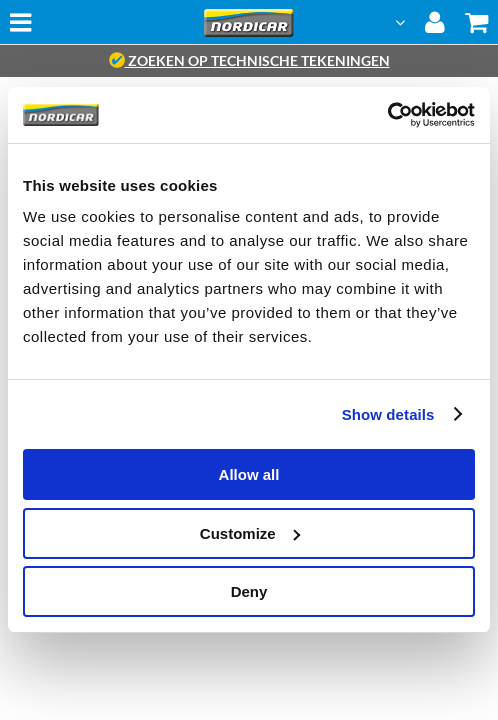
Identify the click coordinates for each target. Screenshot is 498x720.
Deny (249, 591)
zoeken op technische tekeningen (249, 60)
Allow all (249, 474)
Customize (250, 533)
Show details (388, 414)
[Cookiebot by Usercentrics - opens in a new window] (387, 115)
